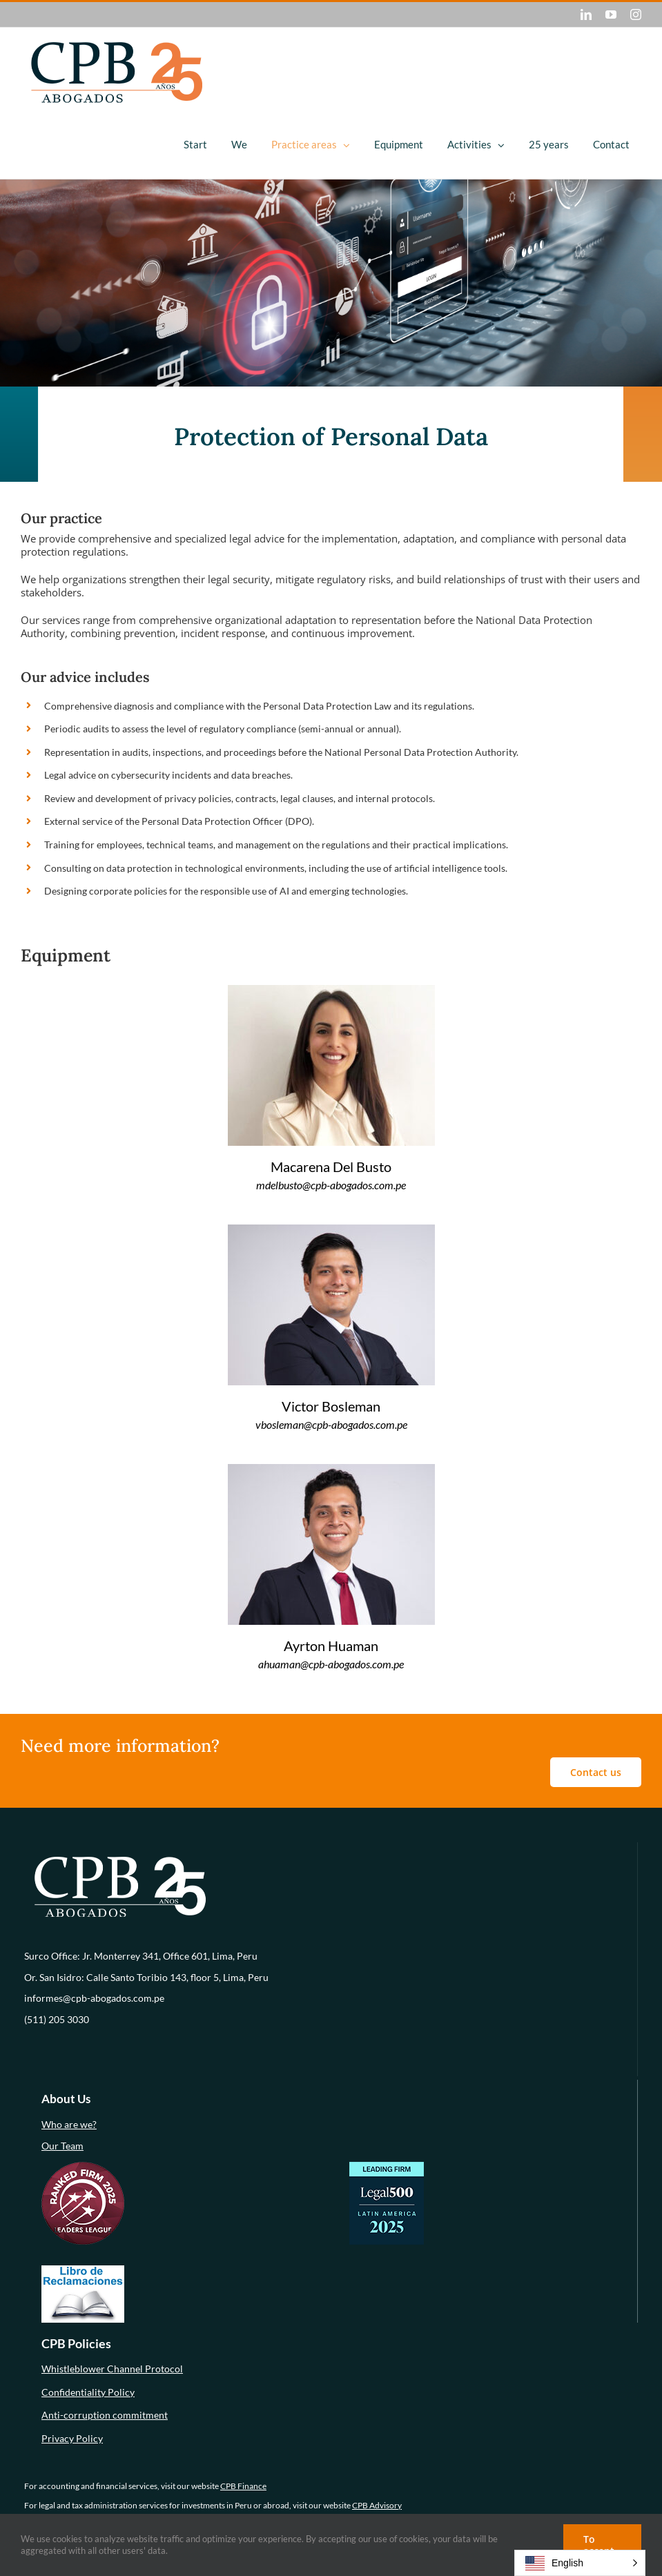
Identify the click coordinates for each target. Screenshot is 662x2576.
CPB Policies (76, 2343)
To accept (598, 2545)
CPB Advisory (377, 2505)
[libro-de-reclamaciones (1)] (82, 2269)
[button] (580, 2562)
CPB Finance (243, 2486)
